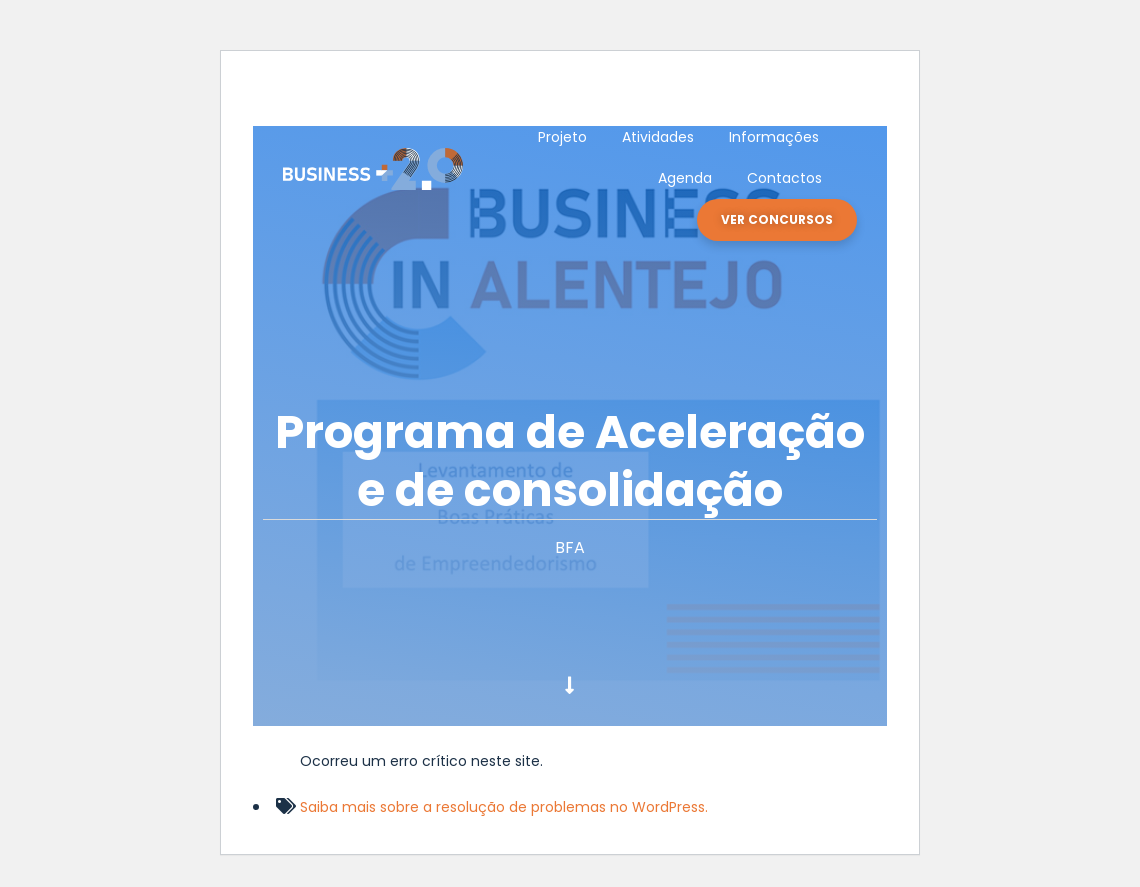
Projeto (562, 137)
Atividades (658, 137)
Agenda (685, 178)
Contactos (784, 178)
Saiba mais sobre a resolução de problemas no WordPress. (504, 807)
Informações (774, 137)
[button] (777, 220)
